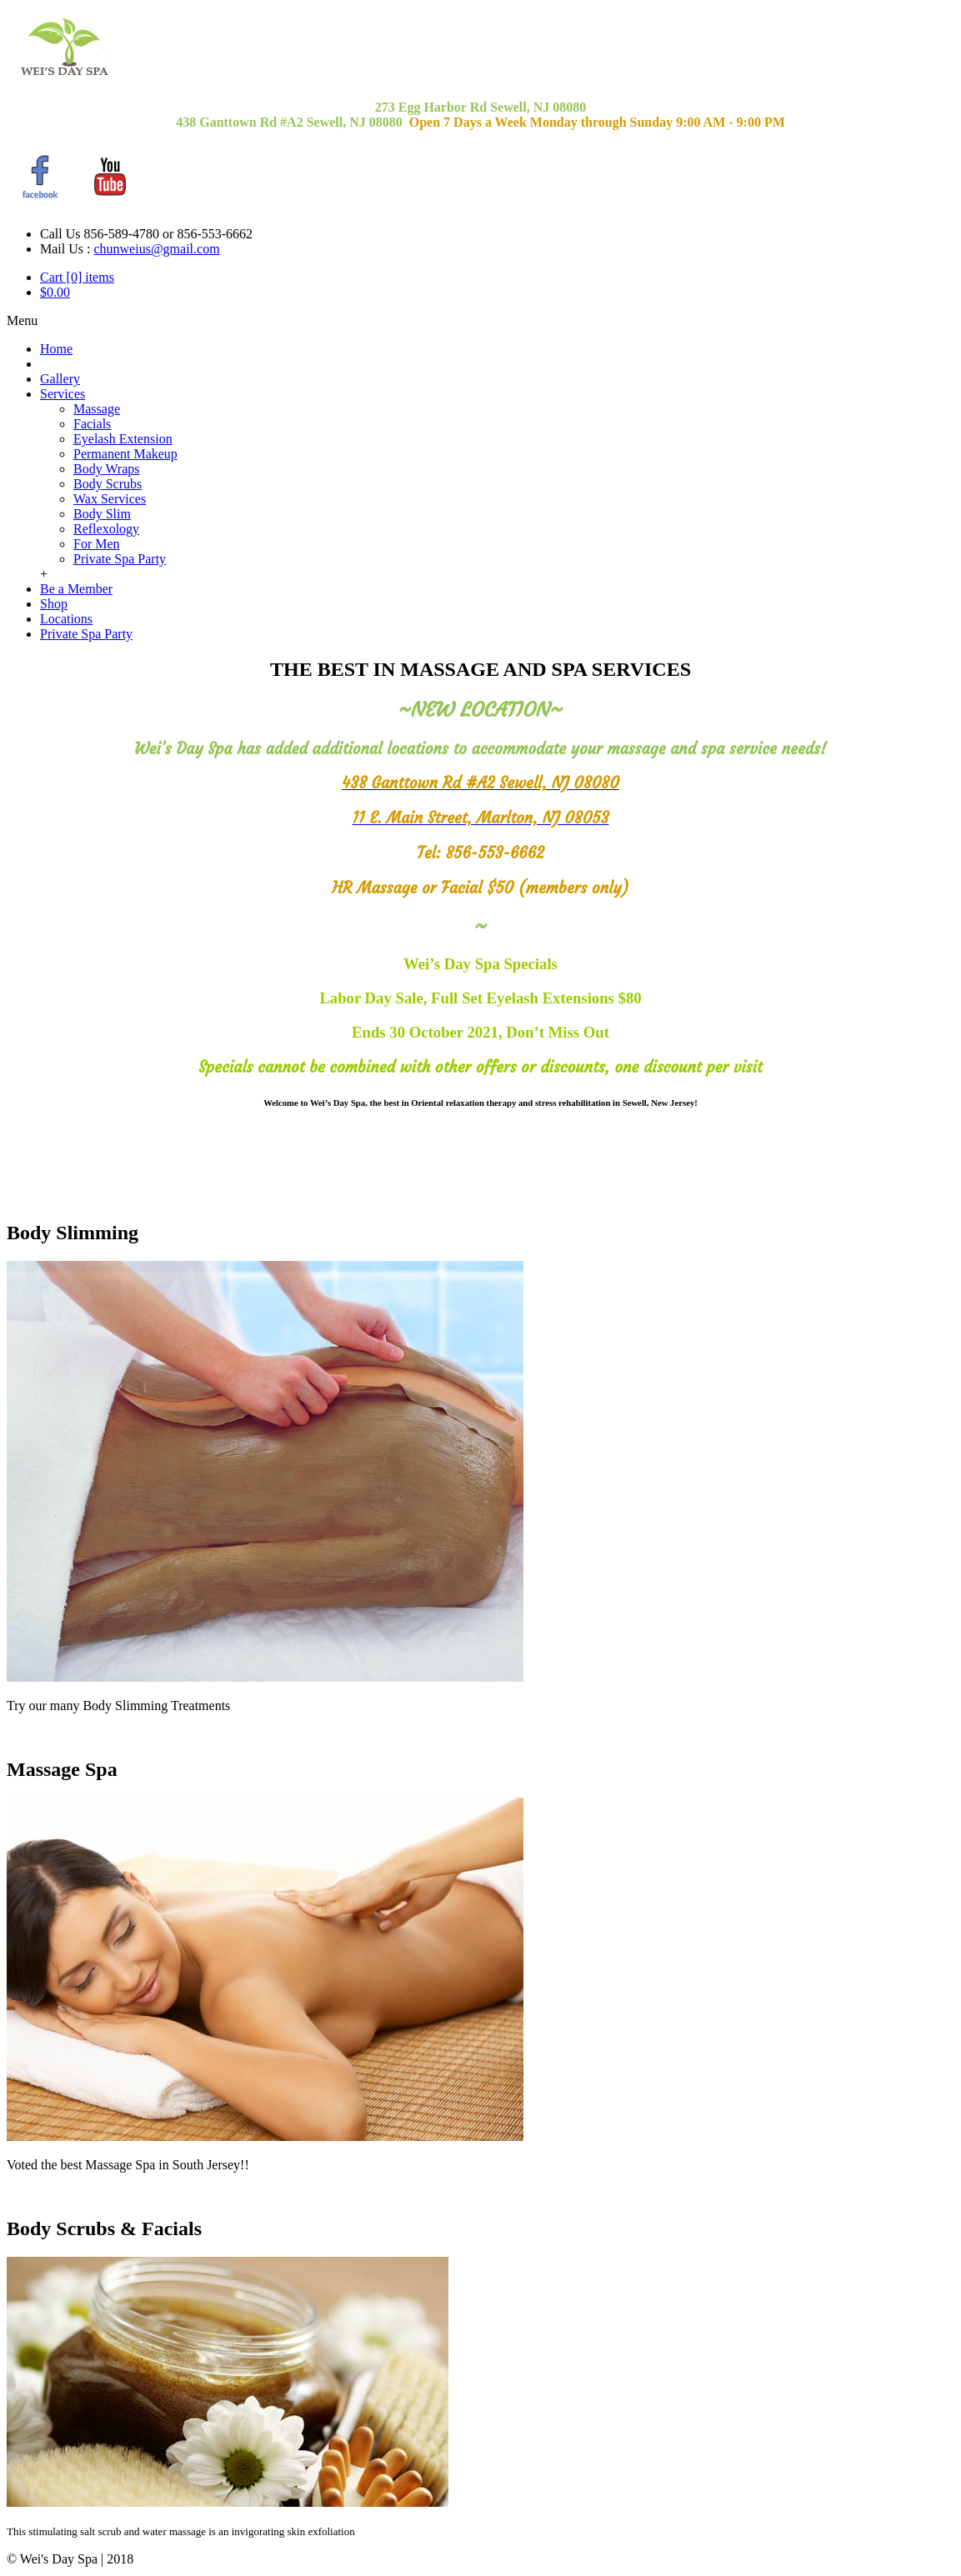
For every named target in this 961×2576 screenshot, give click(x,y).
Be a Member (76, 589)
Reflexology (106, 529)
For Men (96, 544)
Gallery (60, 379)
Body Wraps (106, 469)
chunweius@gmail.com (156, 249)
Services (62, 394)
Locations (66, 619)
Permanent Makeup (125, 454)
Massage (96, 409)
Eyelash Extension (123, 439)
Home (56, 349)
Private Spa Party (119, 559)
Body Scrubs (107, 484)
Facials (92, 424)
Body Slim (102, 514)
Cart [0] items (77, 277)
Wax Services (109, 499)
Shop (54, 604)
